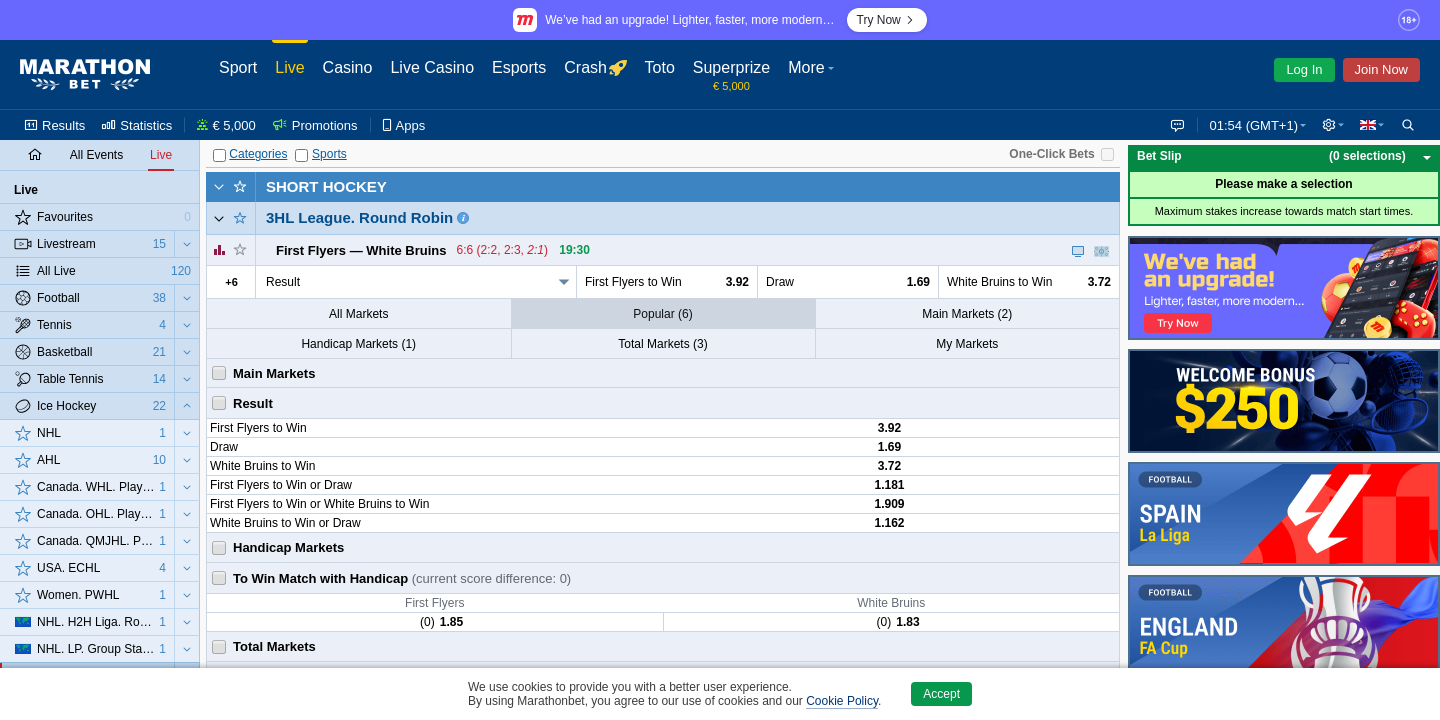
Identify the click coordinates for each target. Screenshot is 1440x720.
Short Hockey (326, 186)
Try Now (887, 20)
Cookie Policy (842, 701)
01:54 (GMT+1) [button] (1249, 125)
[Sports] (301, 155)
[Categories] (219, 155)
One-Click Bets (1051, 154)
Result (283, 282)
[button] (1331, 125)
